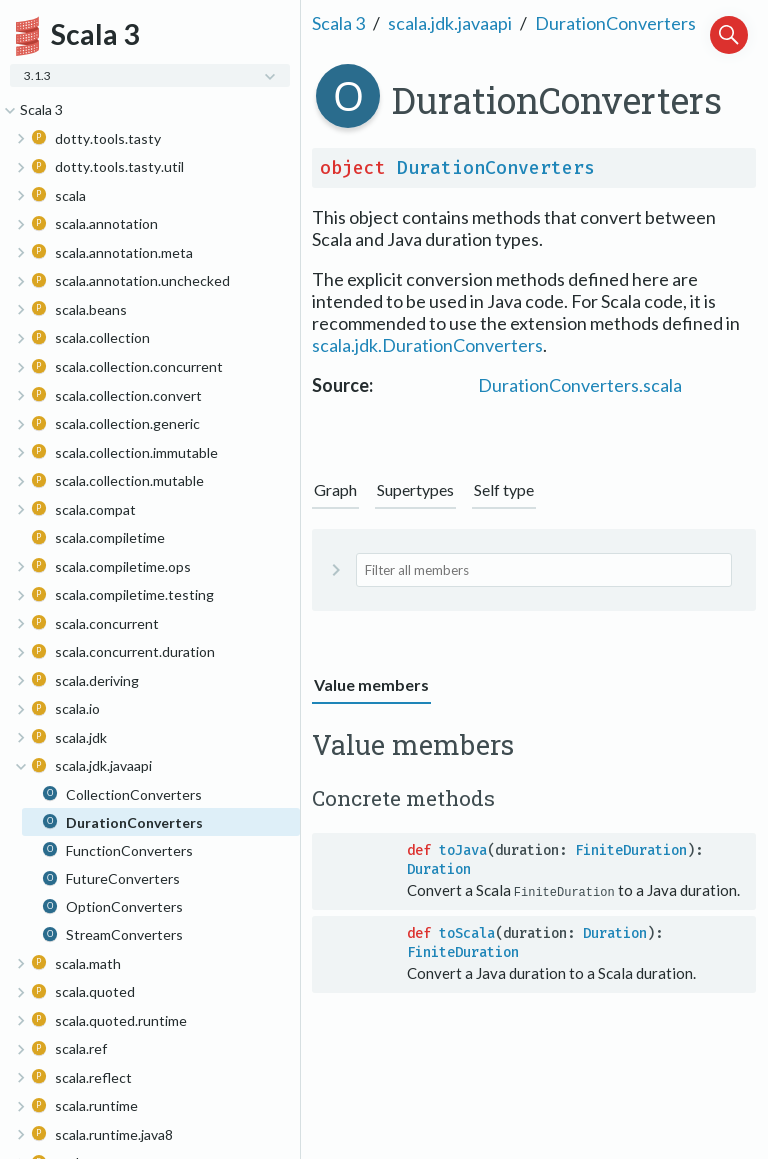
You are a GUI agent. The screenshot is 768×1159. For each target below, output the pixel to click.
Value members (371, 684)
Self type (504, 489)
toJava (463, 850)
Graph (335, 489)
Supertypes (415, 489)
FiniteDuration (631, 850)
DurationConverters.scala (580, 385)
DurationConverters (615, 23)
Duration (439, 869)
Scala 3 (338, 23)
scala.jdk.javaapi (450, 23)
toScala (467, 933)
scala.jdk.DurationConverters (427, 345)
